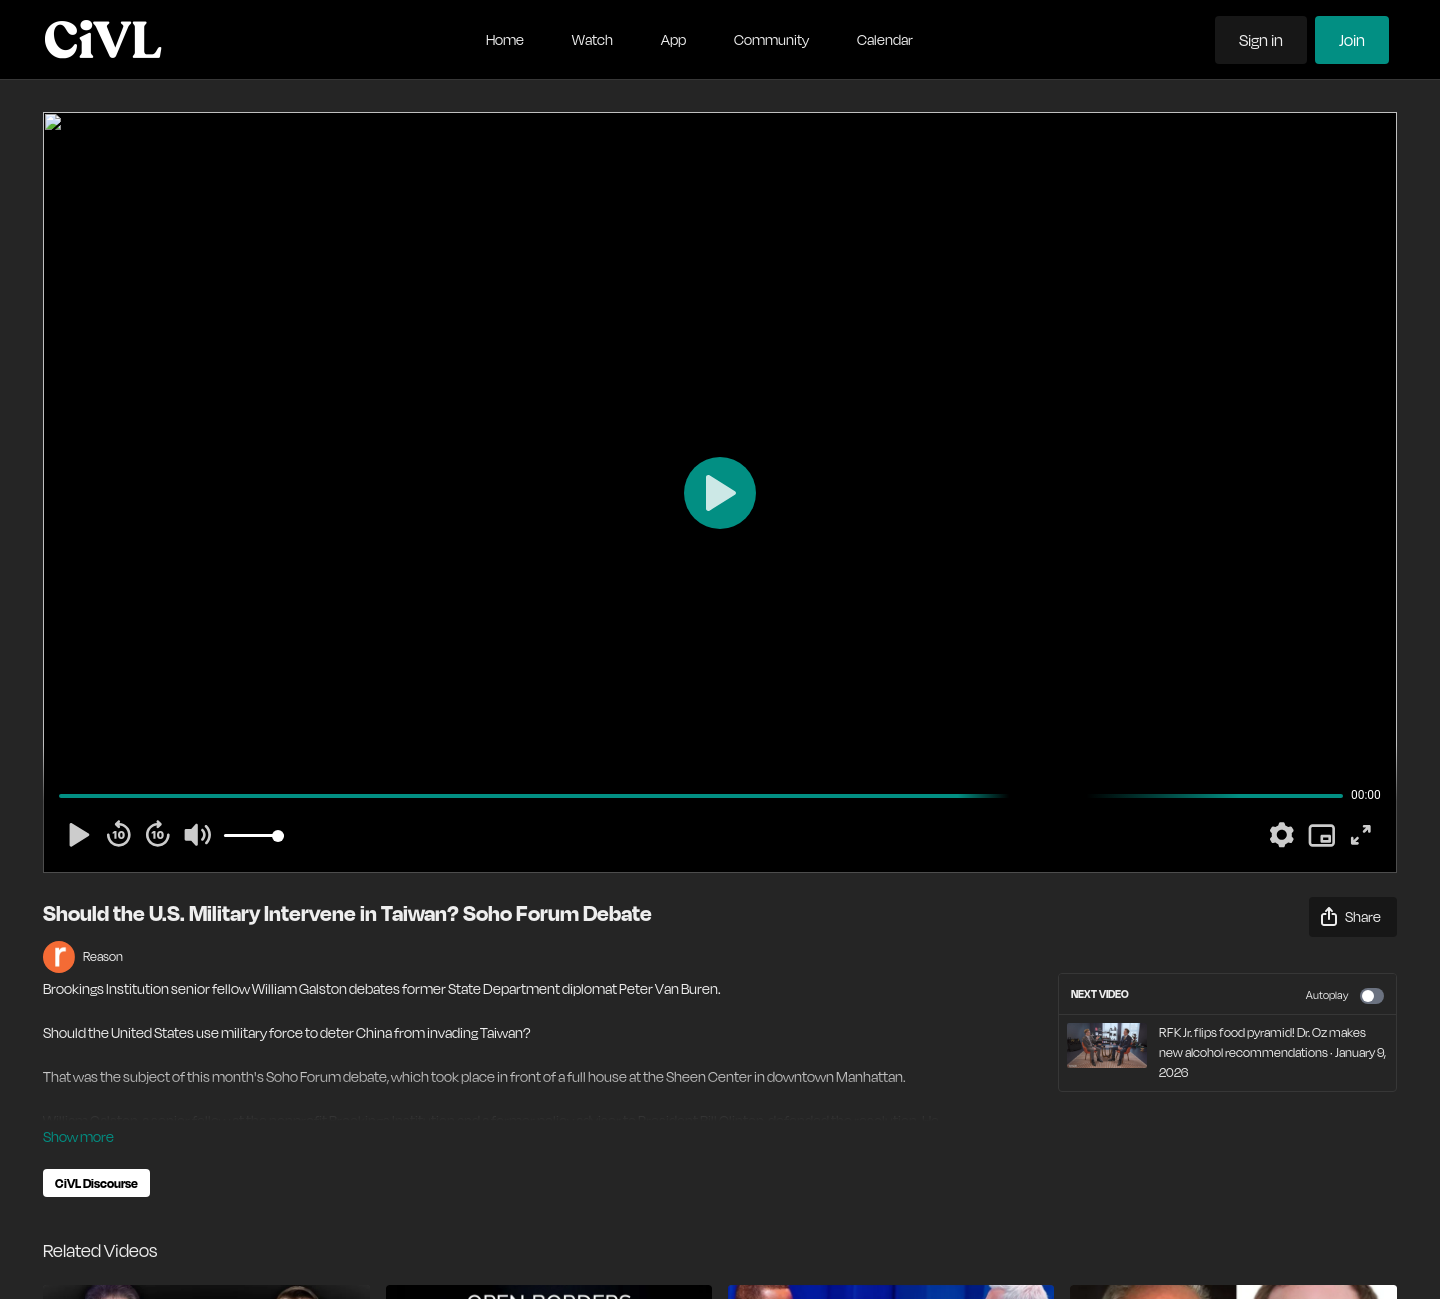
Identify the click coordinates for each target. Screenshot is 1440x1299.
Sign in (1261, 40)
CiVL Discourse (96, 1183)
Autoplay (1345, 996)
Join (1352, 40)
